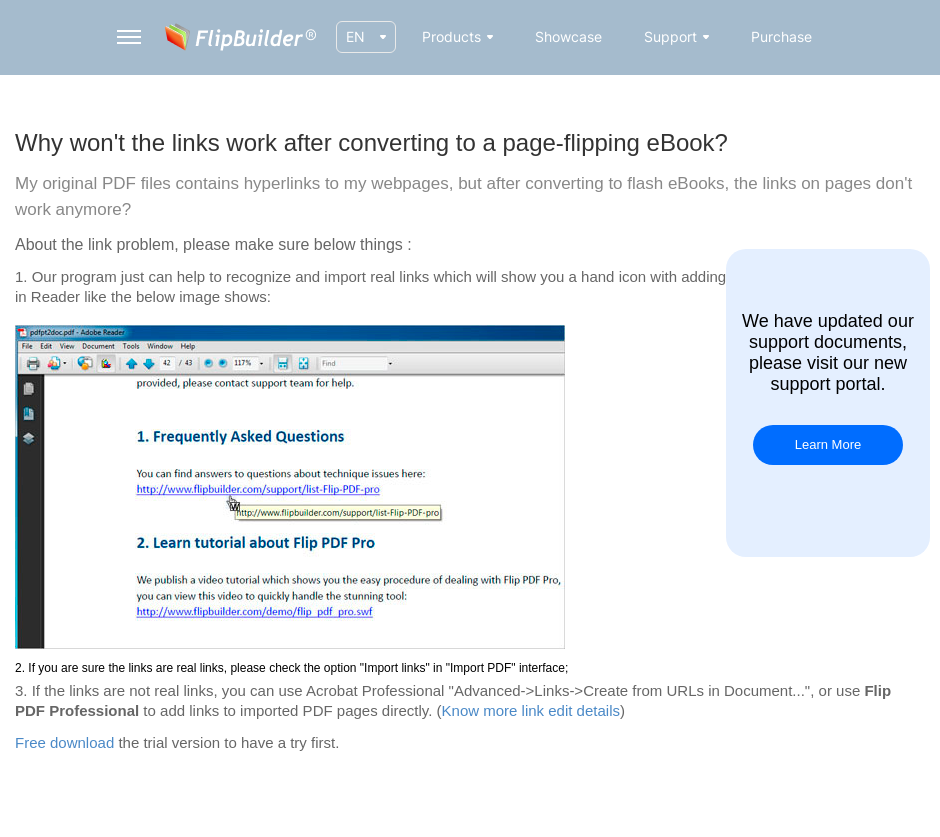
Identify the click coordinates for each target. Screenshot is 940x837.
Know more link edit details (531, 710)
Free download (64, 742)
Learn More (828, 444)
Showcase (568, 36)
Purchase (781, 36)
